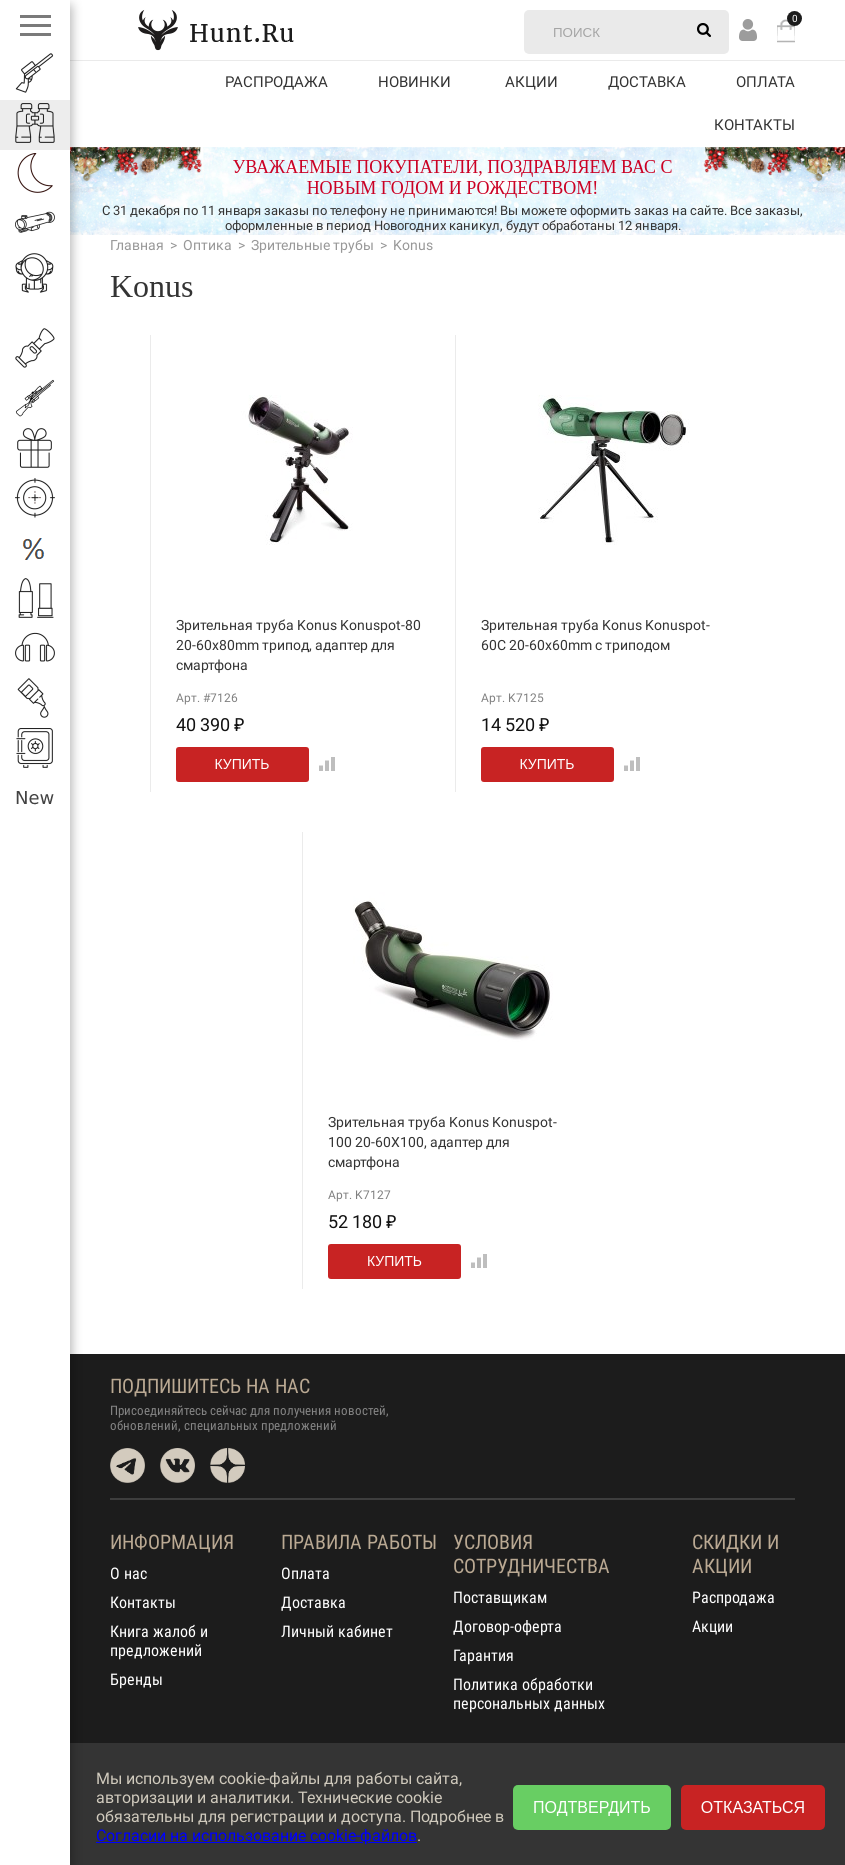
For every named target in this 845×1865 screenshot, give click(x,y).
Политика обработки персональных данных (529, 1694)
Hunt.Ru (216, 29)
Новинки (414, 82)
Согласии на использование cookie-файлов (256, 1835)
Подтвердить (592, 1807)
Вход (748, 29)
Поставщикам (500, 1597)
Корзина (786, 30)
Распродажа (276, 82)
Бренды (136, 1679)
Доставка (647, 82)
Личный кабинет (337, 1631)
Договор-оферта (507, 1626)
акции (531, 82)
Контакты (754, 125)
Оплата (765, 82)
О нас (128, 1573)
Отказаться (753, 1807)
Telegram (127, 1465)
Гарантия (483, 1655)
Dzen (227, 1465)
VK (177, 1465)
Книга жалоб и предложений (159, 1641)
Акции (712, 1626)
